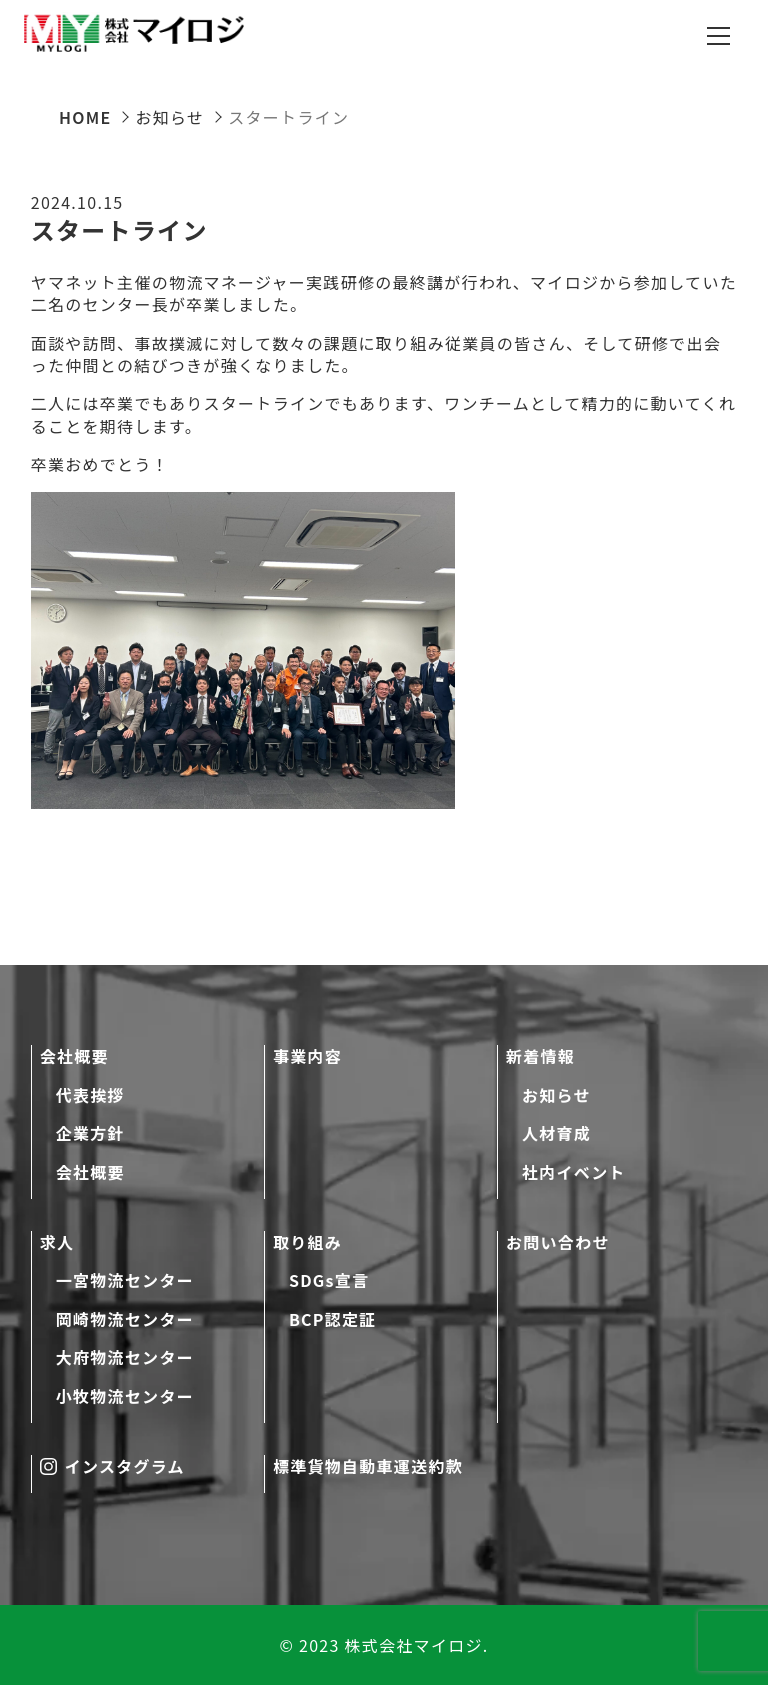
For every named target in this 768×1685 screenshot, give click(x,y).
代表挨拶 (90, 1095)
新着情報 (540, 1056)
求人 (57, 1242)
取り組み (307, 1242)
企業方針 (90, 1133)
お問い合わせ (558, 1242)
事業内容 (307, 1056)
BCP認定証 (333, 1319)
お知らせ (556, 1095)
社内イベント (574, 1172)
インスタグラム (112, 1466)
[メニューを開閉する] (718, 36)
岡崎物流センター (125, 1319)
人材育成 (556, 1133)
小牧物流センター (125, 1396)
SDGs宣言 (329, 1280)
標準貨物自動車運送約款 (368, 1466)
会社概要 (74, 1056)
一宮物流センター (125, 1280)
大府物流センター (125, 1357)
